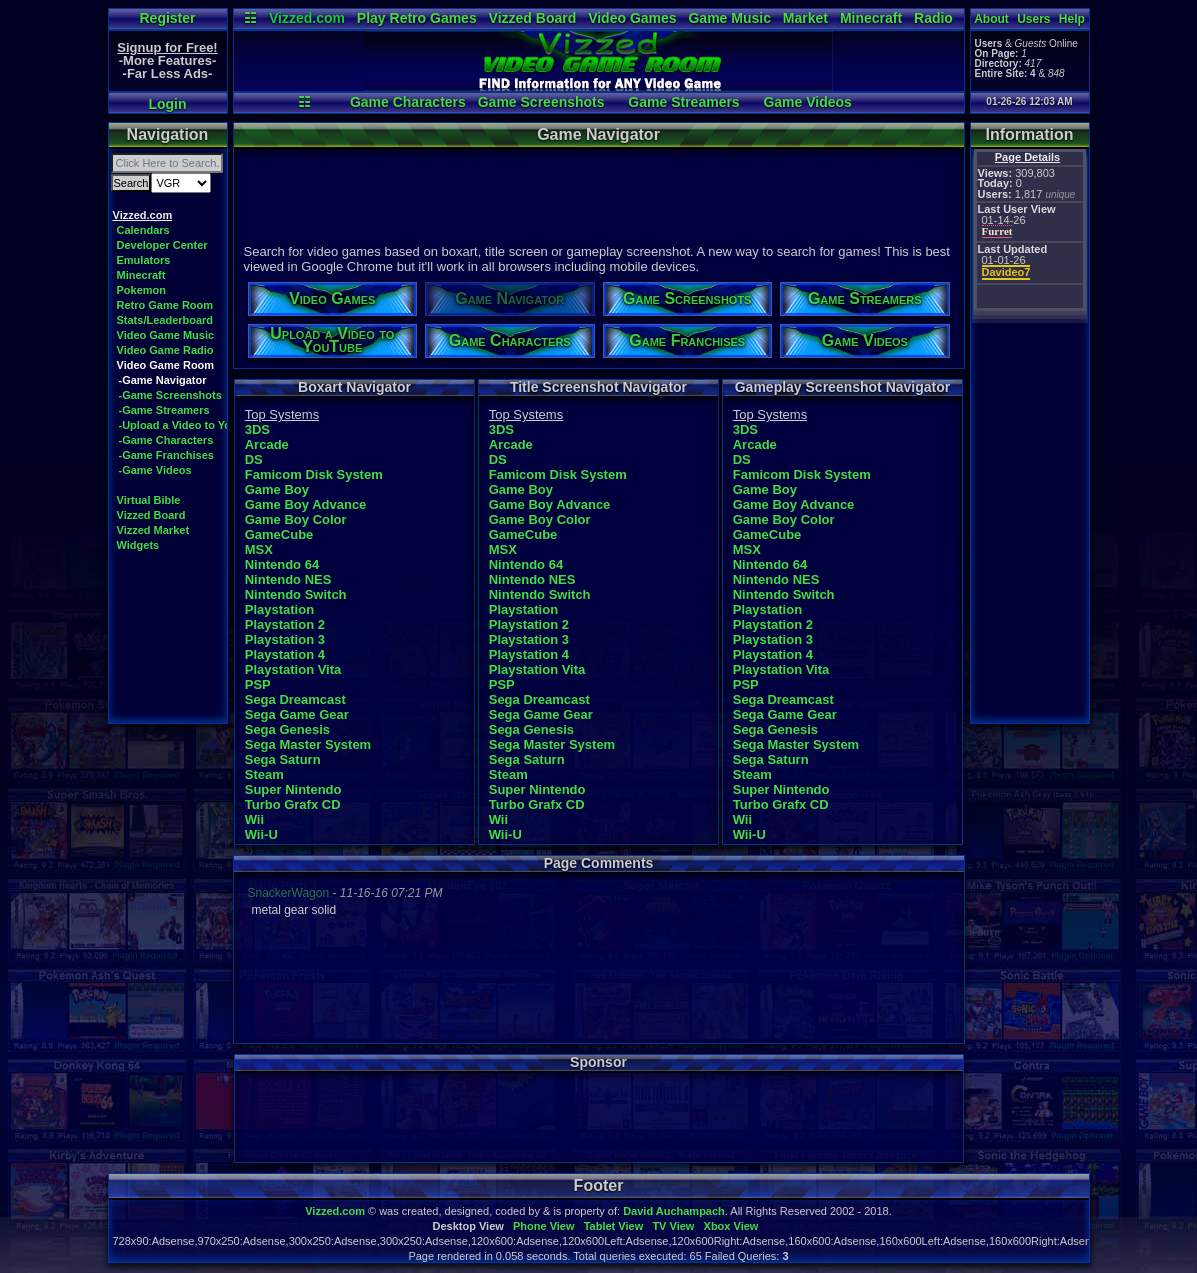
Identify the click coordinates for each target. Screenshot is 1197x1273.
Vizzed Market (153, 530)
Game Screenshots (541, 102)
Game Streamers (683, 102)
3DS (257, 429)
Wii (254, 819)
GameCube (279, 534)
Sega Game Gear (297, 714)
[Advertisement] (598, 193)
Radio (933, 18)
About (991, 19)
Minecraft (871, 18)
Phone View (544, 1226)
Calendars (143, 230)
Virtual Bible (149, 500)
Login (167, 104)
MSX (259, 549)
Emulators (144, 260)
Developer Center (162, 245)
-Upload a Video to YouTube (191, 425)
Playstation (279, 609)
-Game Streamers (164, 410)
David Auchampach (674, 1211)
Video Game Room (166, 365)
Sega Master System (308, 744)
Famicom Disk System (314, 474)
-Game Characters (166, 440)
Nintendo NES (288, 579)
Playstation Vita (293, 669)
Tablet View (614, 1226)
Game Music (729, 18)
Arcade (267, 444)
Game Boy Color (296, 519)
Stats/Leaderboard (165, 320)
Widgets (138, 545)
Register (167, 18)
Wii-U (261, 834)
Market (805, 18)
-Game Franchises (166, 455)
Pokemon (142, 290)
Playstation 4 (285, 654)
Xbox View (731, 1226)
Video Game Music (166, 335)
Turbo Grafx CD (293, 804)
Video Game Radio (165, 350)
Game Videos (807, 102)
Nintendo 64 (282, 564)
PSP (258, 684)
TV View (673, 1226)
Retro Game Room (165, 305)
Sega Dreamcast (295, 699)
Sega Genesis (287, 729)
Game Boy (277, 489)
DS (254, 459)
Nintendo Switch (296, 594)
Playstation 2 (285, 624)
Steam (264, 774)
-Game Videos (155, 470)
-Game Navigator (163, 380)
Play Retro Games (417, 18)
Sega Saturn (283, 759)
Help (1072, 19)
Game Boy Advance (306, 504)
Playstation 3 (285, 639)
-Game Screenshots (170, 395)
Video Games (632, 18)
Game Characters (408, 102)
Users (1033, 19)
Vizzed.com (307, 18)
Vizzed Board (533, 18)
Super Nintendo (293, 789)
